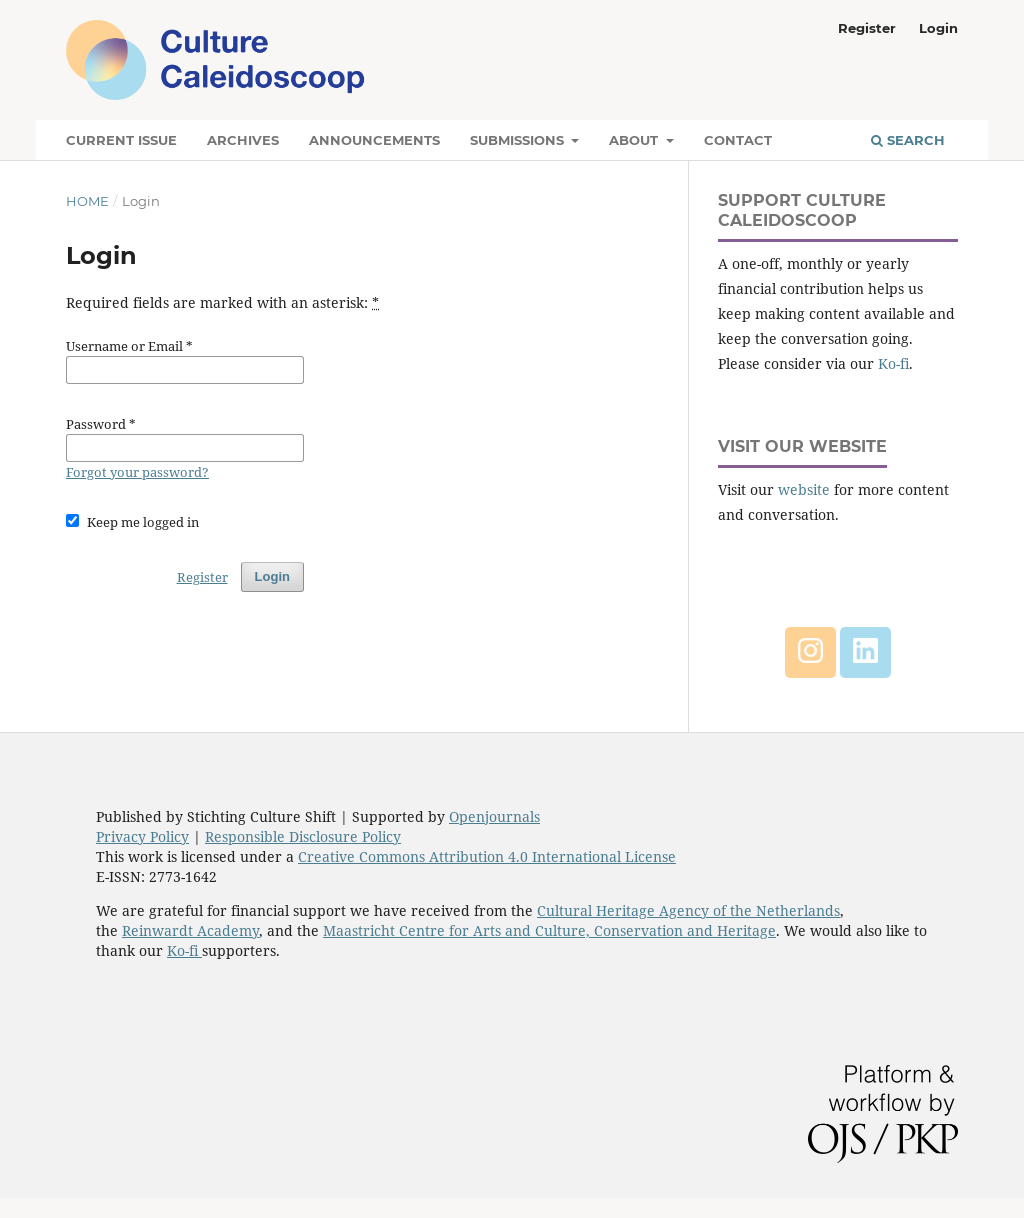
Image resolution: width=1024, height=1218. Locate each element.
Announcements (374, 140)
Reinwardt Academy (190, 930)
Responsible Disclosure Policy (303, 836)
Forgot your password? (137, 472)
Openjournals (494, 816)
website (804, 489)
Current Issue (121, 140)
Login (938, 28)
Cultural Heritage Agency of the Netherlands (688, 910)
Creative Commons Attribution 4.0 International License (487, 856)
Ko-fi (893, 363)
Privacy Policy (142, 836)
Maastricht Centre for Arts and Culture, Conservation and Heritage (549, 930)
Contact (738, 140)
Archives (243, 140)
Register (867, 28)
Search (908, 140)
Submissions (519, 140)
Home (87, 201)
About (635, 140)
